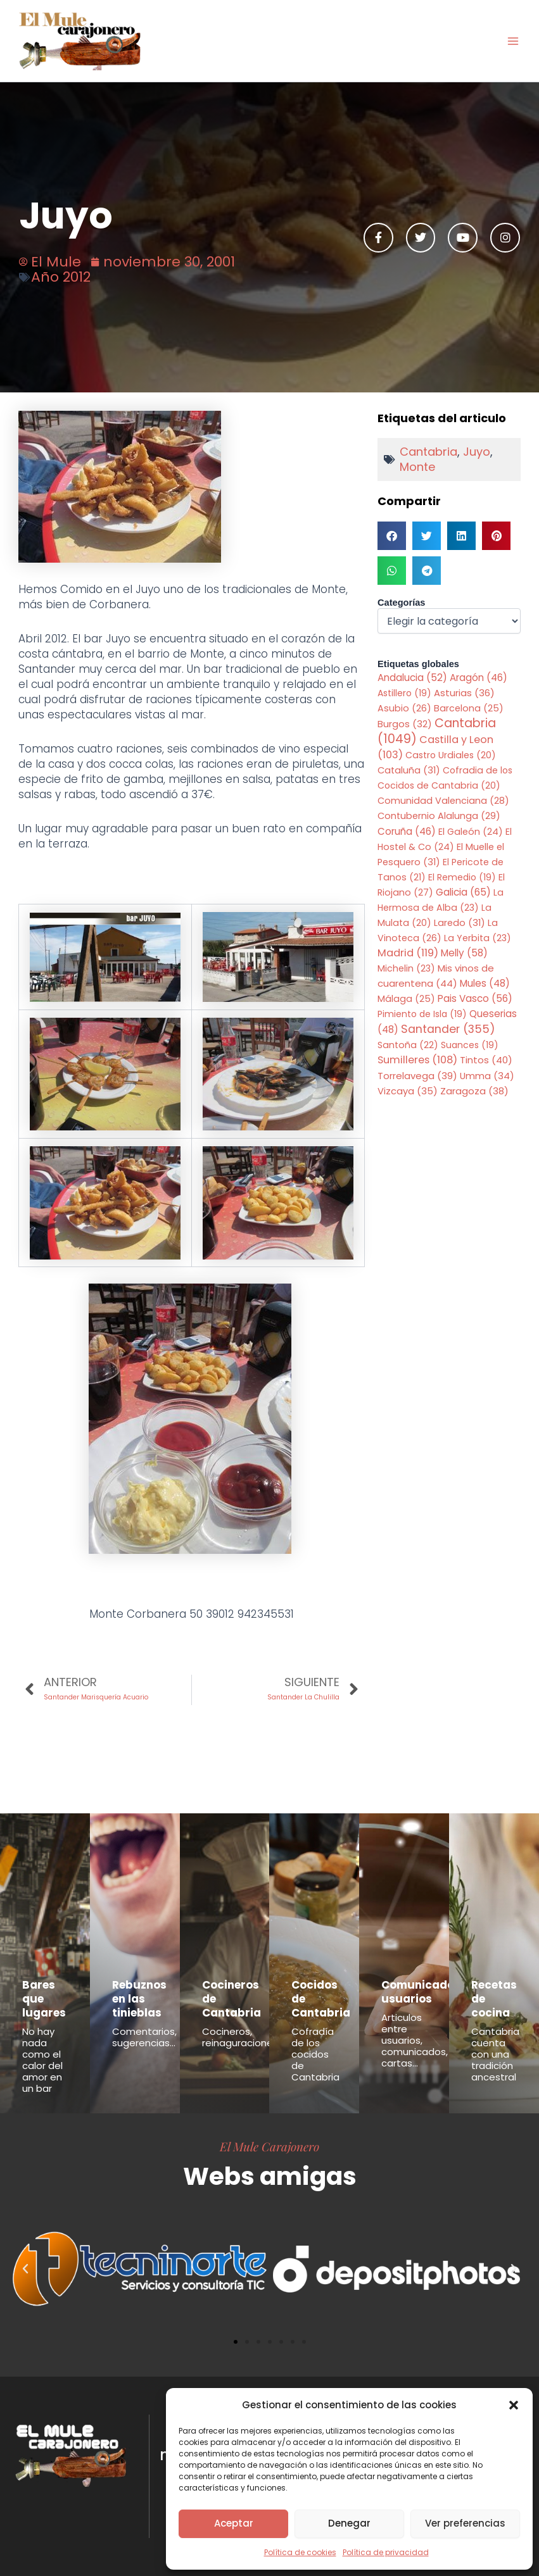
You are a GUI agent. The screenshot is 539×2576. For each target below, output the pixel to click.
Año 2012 (61, 277)
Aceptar (233, 2523)
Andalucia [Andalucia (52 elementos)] (412, 677)
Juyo (476, 452)
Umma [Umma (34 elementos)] (487, 1076)
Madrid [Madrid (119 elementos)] (407, 953)
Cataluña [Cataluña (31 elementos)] (408, 770)
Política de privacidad (386, 2552)
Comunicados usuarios (420, 1991)
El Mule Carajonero (269, 2146)
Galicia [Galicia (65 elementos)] (463, 892)
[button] (513, 2405)
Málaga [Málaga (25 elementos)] (406, 998)
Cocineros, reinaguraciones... (243, 2037)
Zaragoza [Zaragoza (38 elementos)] (474, 1090)
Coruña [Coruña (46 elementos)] (406, 831)
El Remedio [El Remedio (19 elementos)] (462, 877)
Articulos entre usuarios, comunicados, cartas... (414, 2040)
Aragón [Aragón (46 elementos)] (478, 677)
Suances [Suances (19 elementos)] (469, 1045)
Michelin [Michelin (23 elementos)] (406, 968)
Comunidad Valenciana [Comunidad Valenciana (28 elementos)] (443, 800)
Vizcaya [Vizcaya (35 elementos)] (407, 1091)
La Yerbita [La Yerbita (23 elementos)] (477, 938)
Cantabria (428, 452)
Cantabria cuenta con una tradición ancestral (495, 2054)
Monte (417, 467)
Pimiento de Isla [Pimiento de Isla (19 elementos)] (422, 1014)
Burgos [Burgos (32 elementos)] (404, 724)
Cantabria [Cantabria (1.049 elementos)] (436, 731)
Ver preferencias (465, 2523)
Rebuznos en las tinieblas (139, 1998)
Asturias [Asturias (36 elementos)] (464, 692)
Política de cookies (300, 2552)
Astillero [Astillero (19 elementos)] (404, 693)
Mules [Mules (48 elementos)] (485, 983)
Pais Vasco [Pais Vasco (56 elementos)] (475, 998)
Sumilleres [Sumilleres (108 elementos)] (417, 1060)
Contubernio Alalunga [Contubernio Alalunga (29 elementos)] (438, 816)
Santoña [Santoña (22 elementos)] (407, 1045)
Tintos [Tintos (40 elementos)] (486, 1059)
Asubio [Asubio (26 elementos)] (404, 708)
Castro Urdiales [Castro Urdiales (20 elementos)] (450, 755)
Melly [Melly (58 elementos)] (464, 953)
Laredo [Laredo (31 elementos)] (459, 922)
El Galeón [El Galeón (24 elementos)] (470, 831)
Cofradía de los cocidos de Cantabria (315, 2054)
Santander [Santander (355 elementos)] (448, 1029)
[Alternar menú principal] (513, 41)
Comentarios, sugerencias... (144, 2037)
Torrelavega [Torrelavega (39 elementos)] (417, 1075)
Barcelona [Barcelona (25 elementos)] (469, 708)
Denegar (349, 2523)
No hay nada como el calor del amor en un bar (42, 2060)
